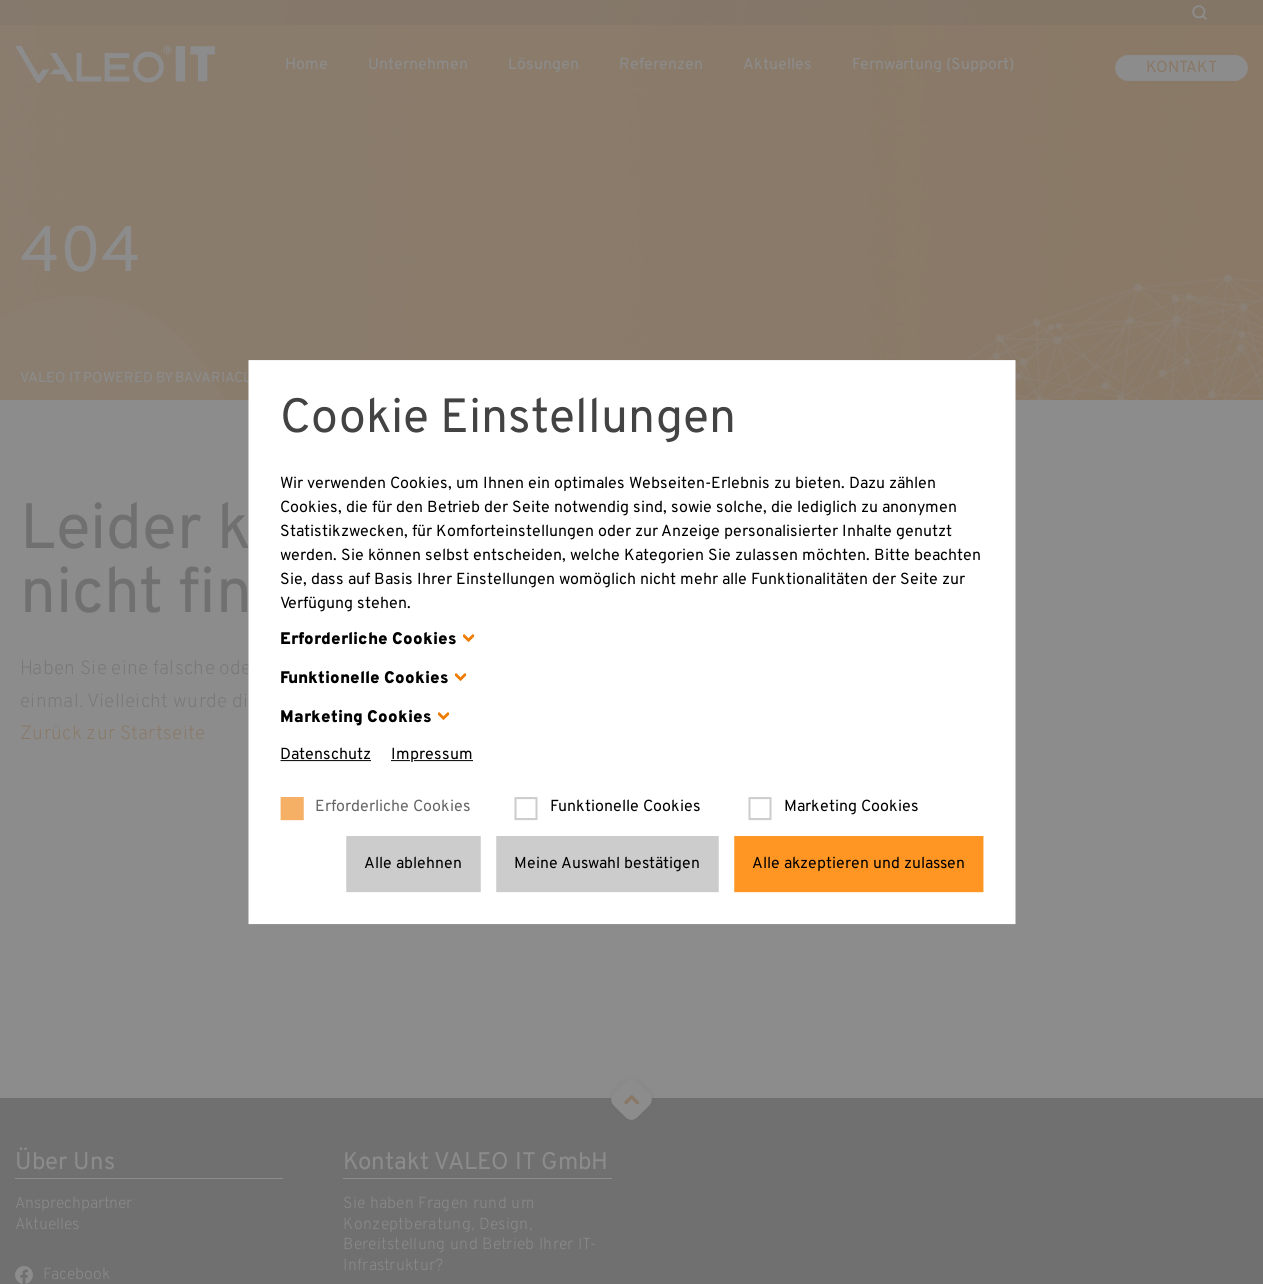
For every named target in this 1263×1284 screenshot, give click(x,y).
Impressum (432, 755)
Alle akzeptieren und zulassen (858, 864)
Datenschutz (325, 755)
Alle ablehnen (413, 864)
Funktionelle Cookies (364, 678)
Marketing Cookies (356, 717)
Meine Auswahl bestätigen (607, 864)
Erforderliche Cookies (368, 639)
